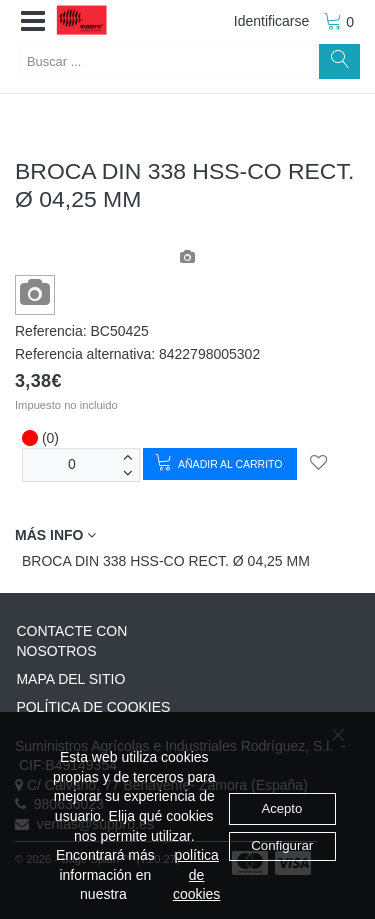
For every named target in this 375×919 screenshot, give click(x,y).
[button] (33, 22)
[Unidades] (72, 464)
